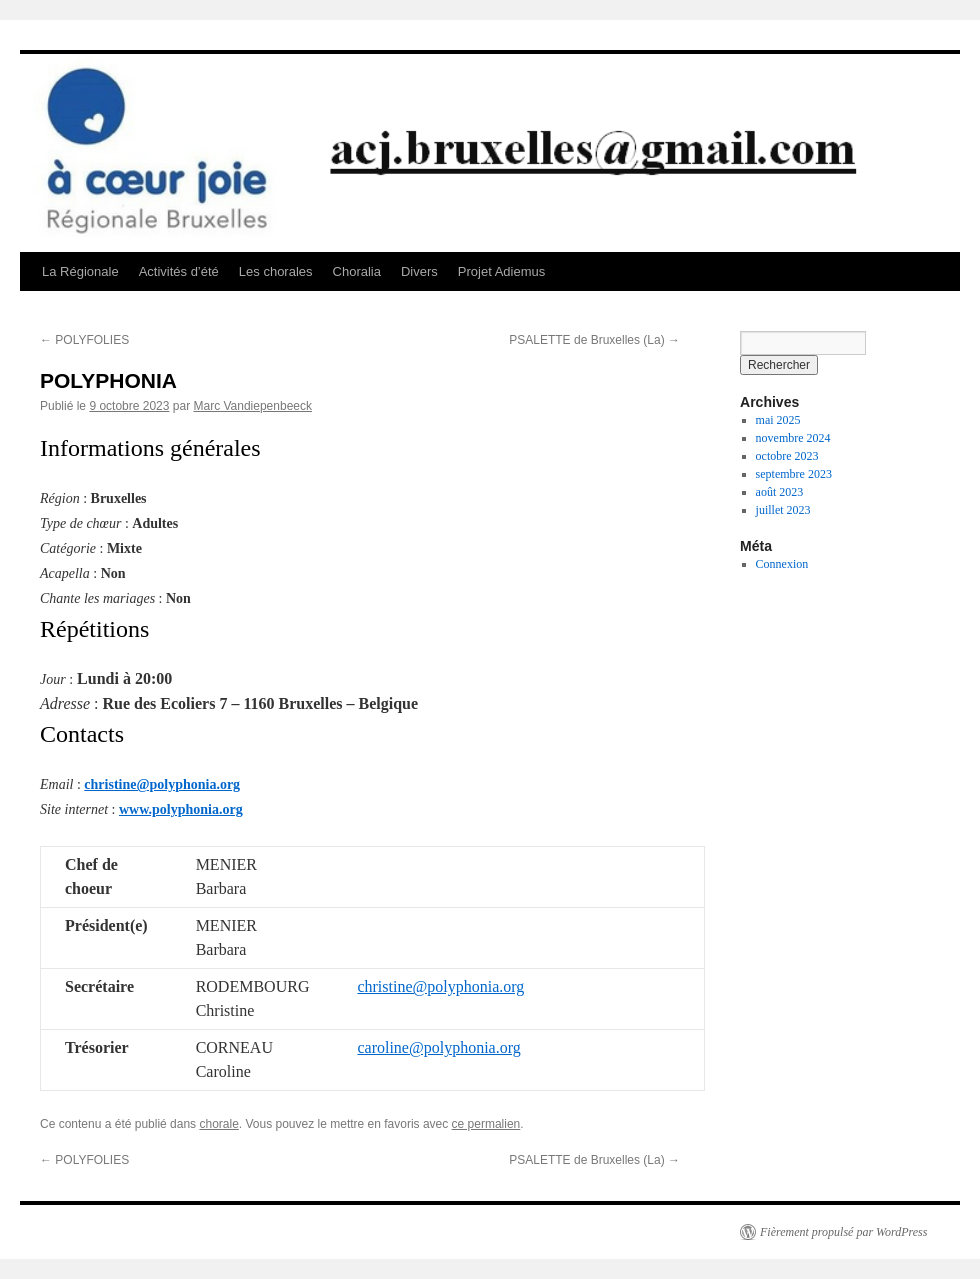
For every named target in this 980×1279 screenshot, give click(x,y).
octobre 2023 (787, 456)
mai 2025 (778, 420)
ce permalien (486, 1124)
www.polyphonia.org (181, 809)
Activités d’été (179, 271)
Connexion (782, 564)
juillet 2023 (783, 510)
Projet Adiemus (501, 271)
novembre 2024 (793, 438)
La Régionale (80, 271)
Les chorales (276, 271)
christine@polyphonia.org (162, 784)
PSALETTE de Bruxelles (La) (594, 340)
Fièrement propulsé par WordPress (843, 1232)
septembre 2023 (794, 474)
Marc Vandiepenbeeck (252, 406)
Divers (419, 271)
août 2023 (780, 492)
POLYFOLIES (84, 340)
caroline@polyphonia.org (438, 1047)
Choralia (357, 271)
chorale (218, 1124)
